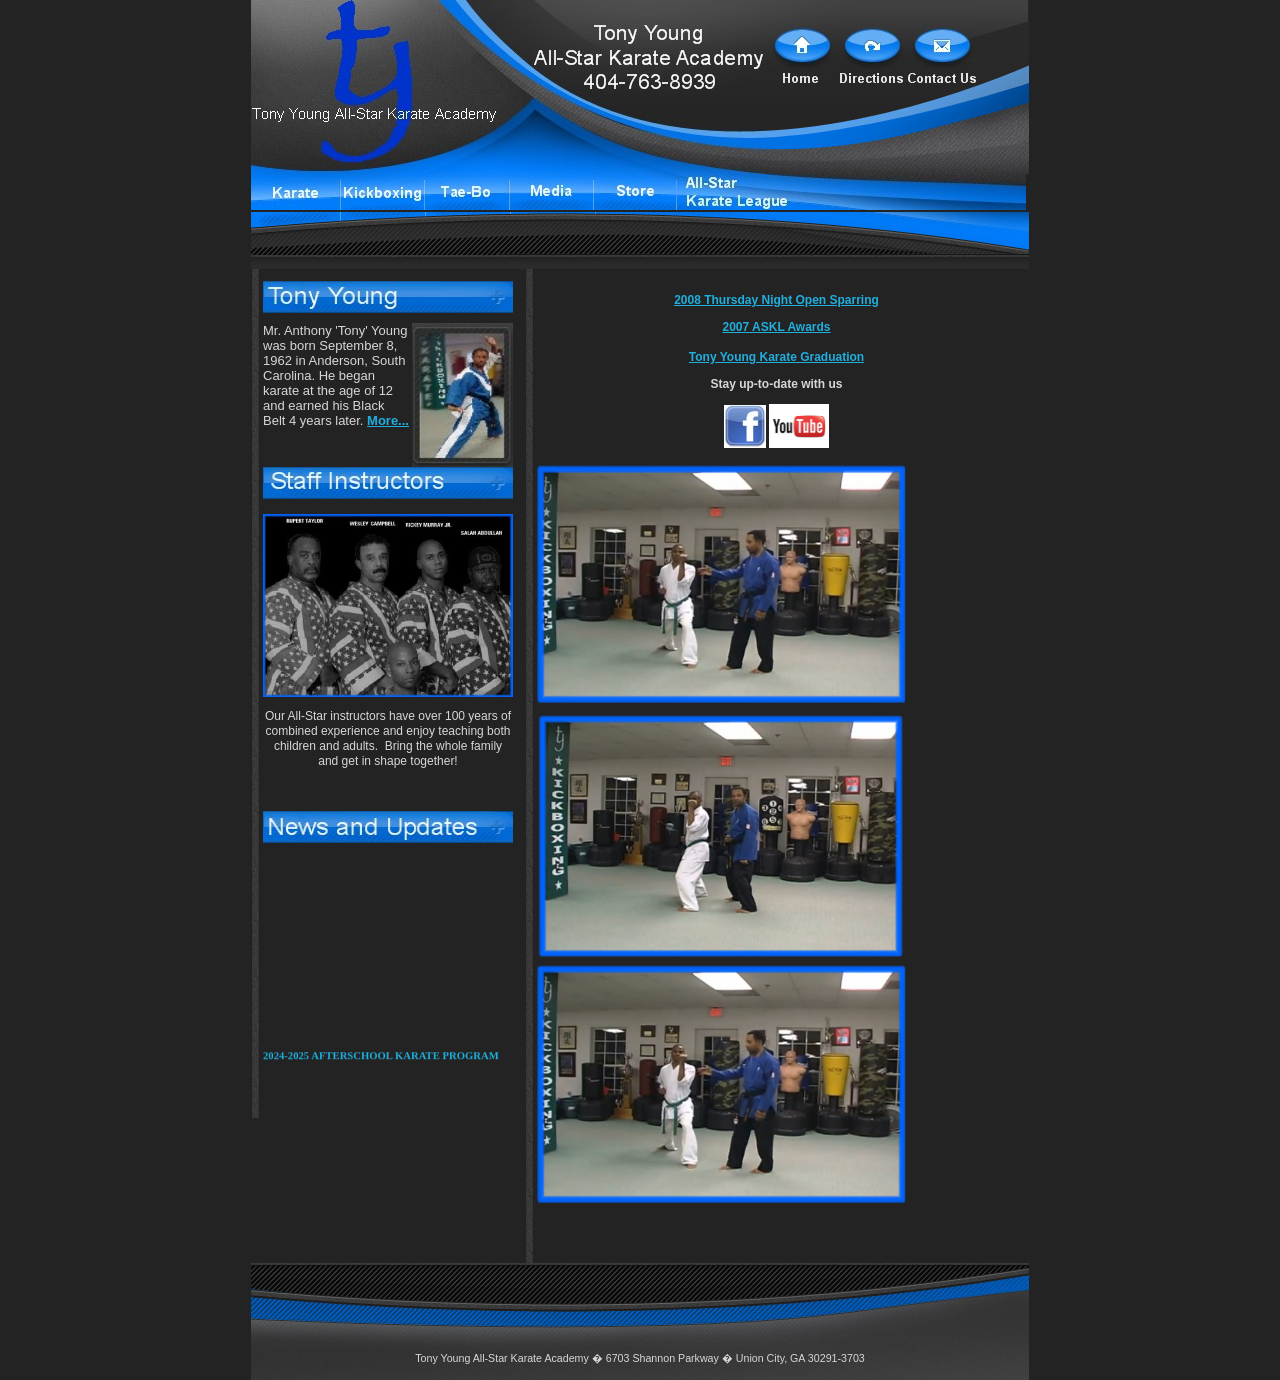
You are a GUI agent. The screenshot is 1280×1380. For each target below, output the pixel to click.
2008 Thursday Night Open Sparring (776, 300)
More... (388, 420)
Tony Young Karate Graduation (776, 357)
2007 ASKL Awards (776, 327)
